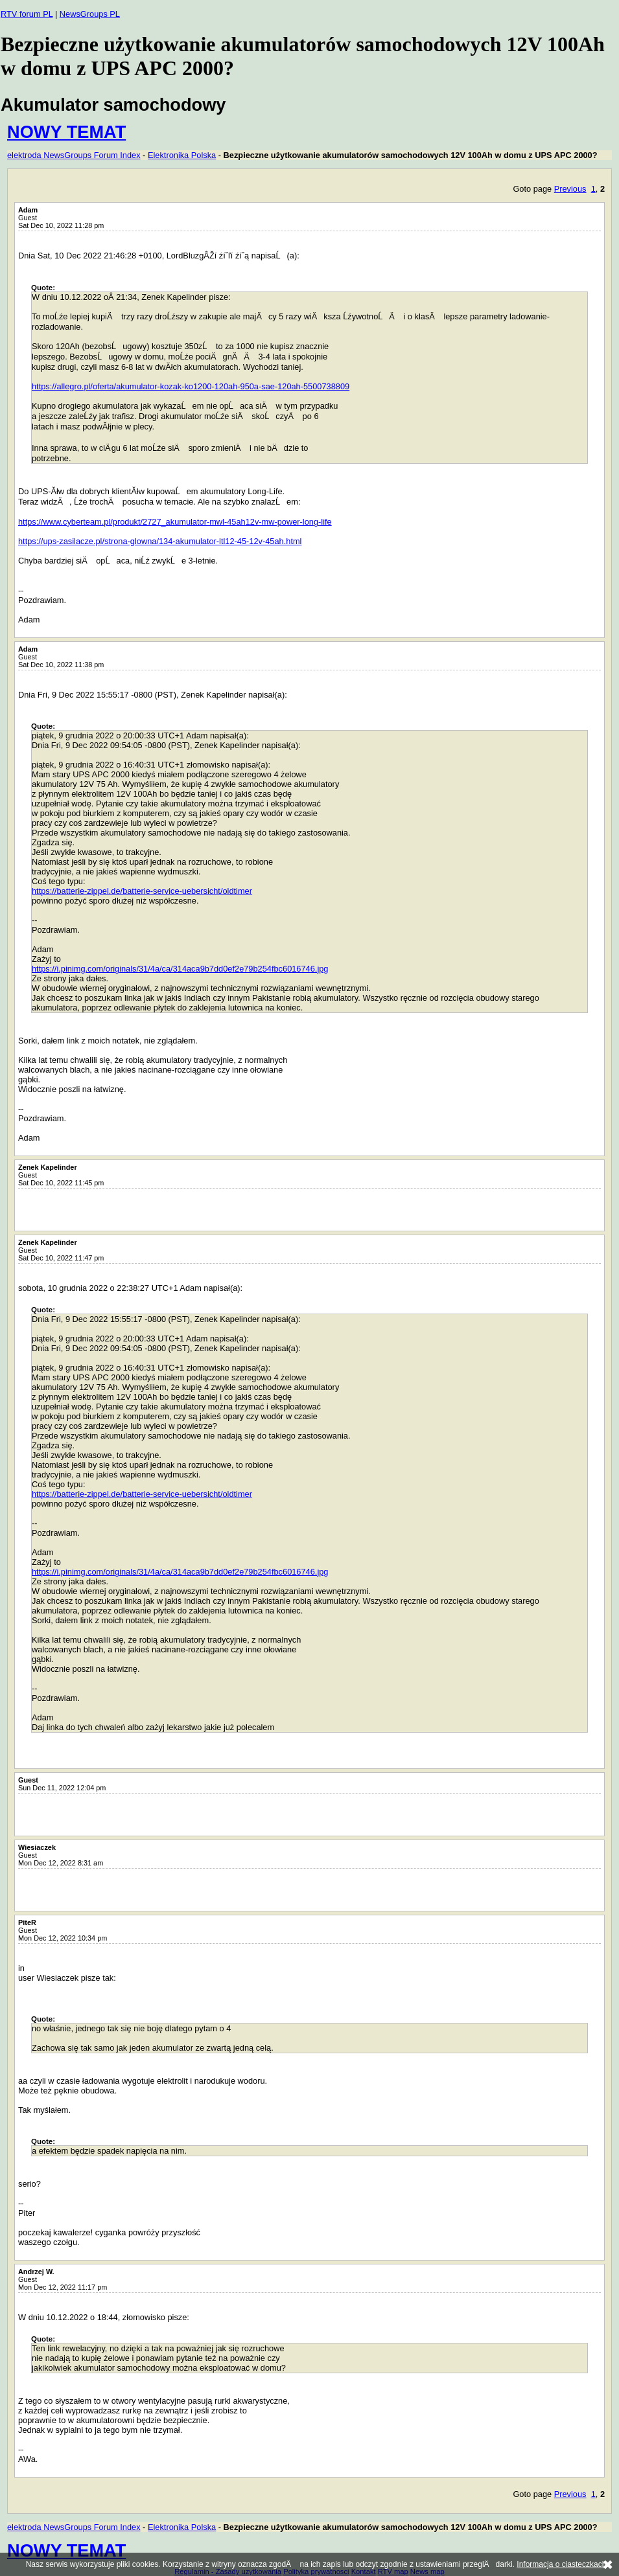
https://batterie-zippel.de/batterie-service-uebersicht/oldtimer (142, 891)
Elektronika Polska (182, 155)
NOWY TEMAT (66, 132)
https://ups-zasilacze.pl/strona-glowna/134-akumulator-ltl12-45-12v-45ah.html (159, 541)
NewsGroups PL (90, 14)
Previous (570, 189)
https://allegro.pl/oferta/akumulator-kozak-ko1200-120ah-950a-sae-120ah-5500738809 (190, 386)
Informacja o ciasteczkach (561, 2564)
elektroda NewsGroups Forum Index (74, 155)
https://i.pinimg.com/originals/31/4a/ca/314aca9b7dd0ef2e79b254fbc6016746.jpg (180, 969)
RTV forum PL (27, 14)
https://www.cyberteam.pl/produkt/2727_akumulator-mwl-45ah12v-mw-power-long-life (175, 522)
